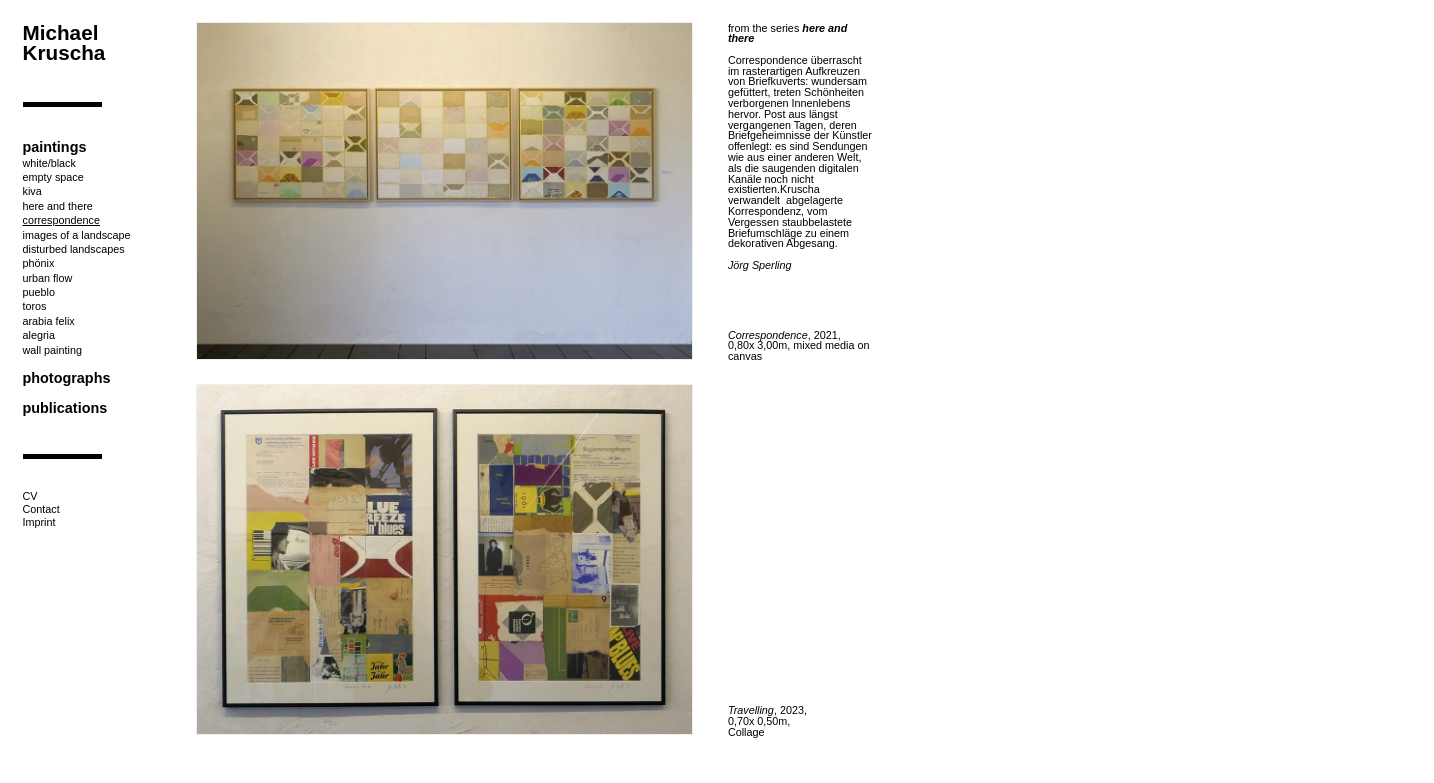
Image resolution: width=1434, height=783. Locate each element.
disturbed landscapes (74, 249)
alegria (39, 335)
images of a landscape (77, 235)
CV (30, 496)
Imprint (39, 522)
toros (35, 306)
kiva (32, 191)
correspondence (61, 220)
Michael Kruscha (64, 43)
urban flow (48, 278)
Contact (41, 509)
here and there (58, 206)
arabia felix (49, 321)
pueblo (39, 292)
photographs (67, 378)
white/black (49, 163)
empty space (53, 177)
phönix (39, 263)
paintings (55, 147)
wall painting (52, 350)
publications (65, 408)
